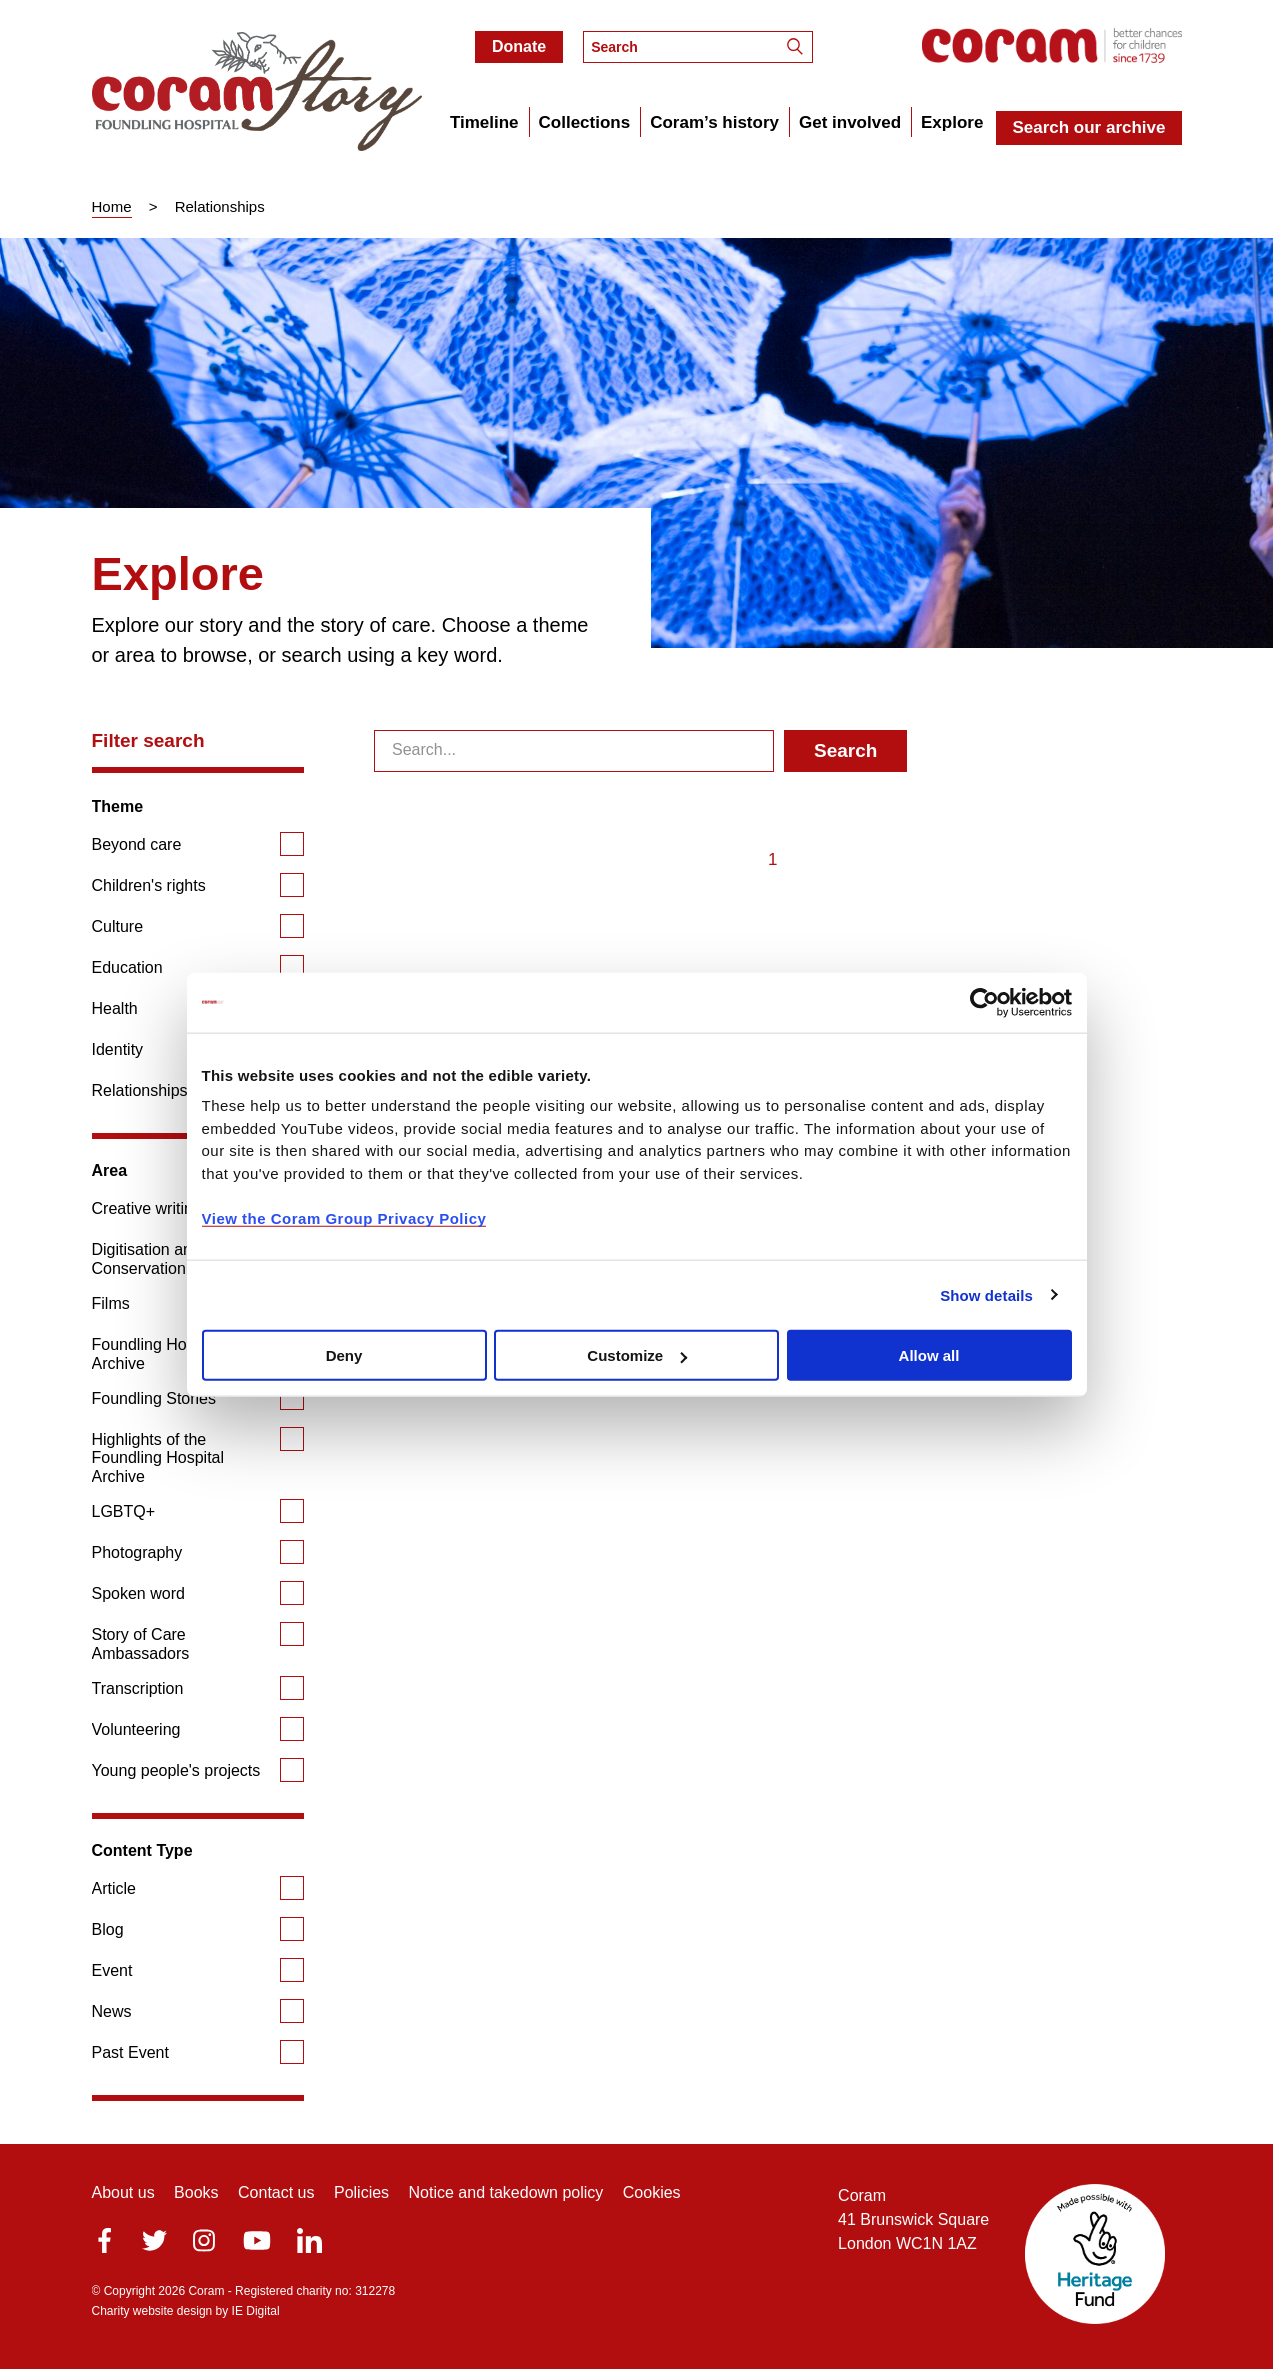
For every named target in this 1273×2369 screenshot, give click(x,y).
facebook (104, 2240)
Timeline (484, 122)
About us (123, 2192)
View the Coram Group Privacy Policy (344, 1217)
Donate (519, 46)
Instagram (204, 2240)
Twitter (154, 2240)
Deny (344, 1355)
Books (196, 2192)
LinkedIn (309, 2240)
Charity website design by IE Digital (186, 2311)
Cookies (652, 2192)
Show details (986, 1294)
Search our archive (1088, 127)
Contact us (276, 2192)
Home (112, 206)
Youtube (257, 2240)
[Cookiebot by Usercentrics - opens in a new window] (984, 1002)
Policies (361, 2192)
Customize (637, 1355)
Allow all (929, 1355)
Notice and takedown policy (506, 2192)
